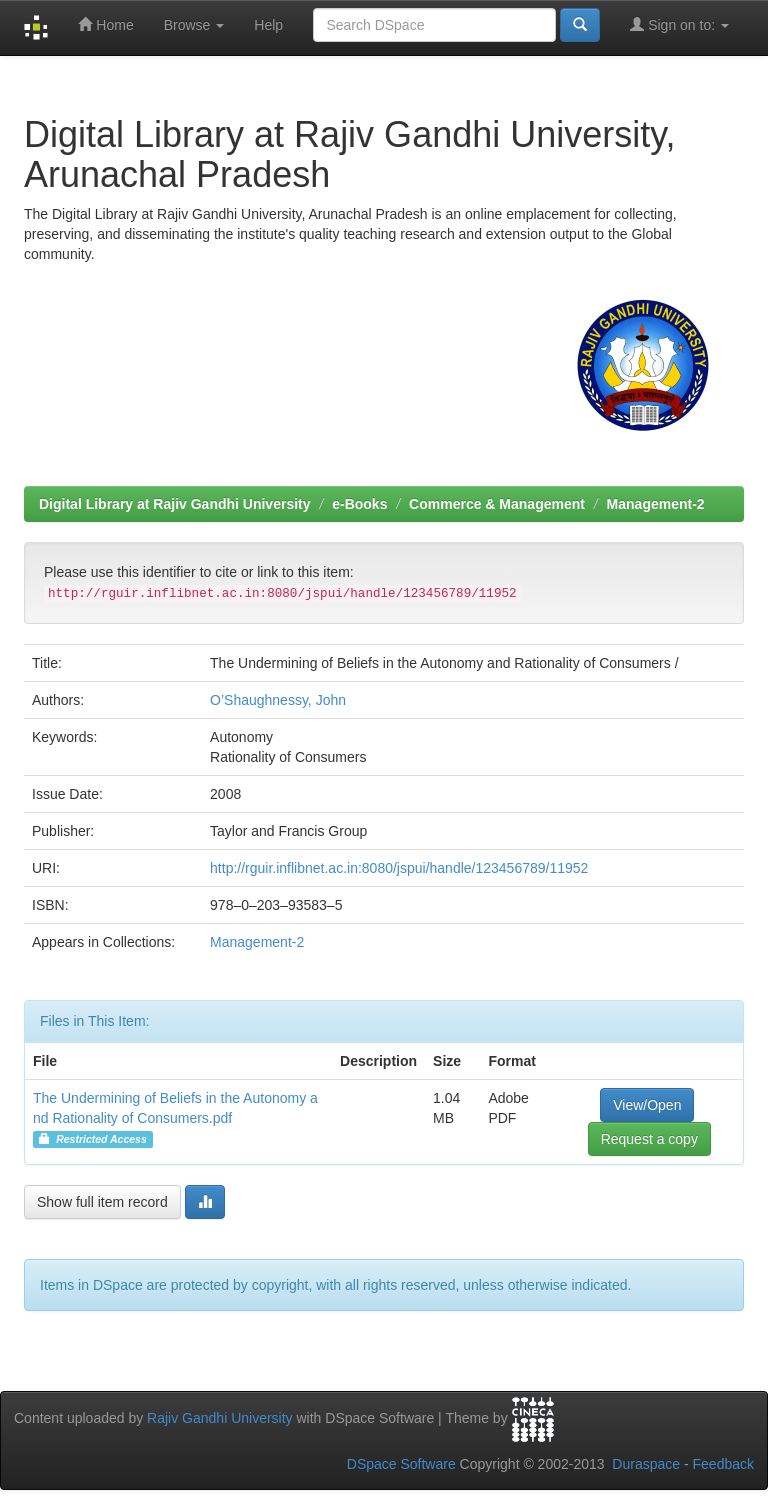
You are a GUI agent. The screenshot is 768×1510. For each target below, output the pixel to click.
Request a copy (649, 1139)
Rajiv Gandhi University (220, 1418)
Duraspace (646, 1464)
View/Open (647, 1105)
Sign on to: (679, 24)
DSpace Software (401, 1464)
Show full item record (102, 1202)
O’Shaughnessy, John (278, 700)
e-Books (359, 504)
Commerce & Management (497, 504)
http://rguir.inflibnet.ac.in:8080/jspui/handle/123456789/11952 (399, 868)
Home (105, 24)
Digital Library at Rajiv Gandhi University (175, 504)
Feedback (723, 1464)
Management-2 (656, 504)
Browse (194, 25)
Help (268, 25)
